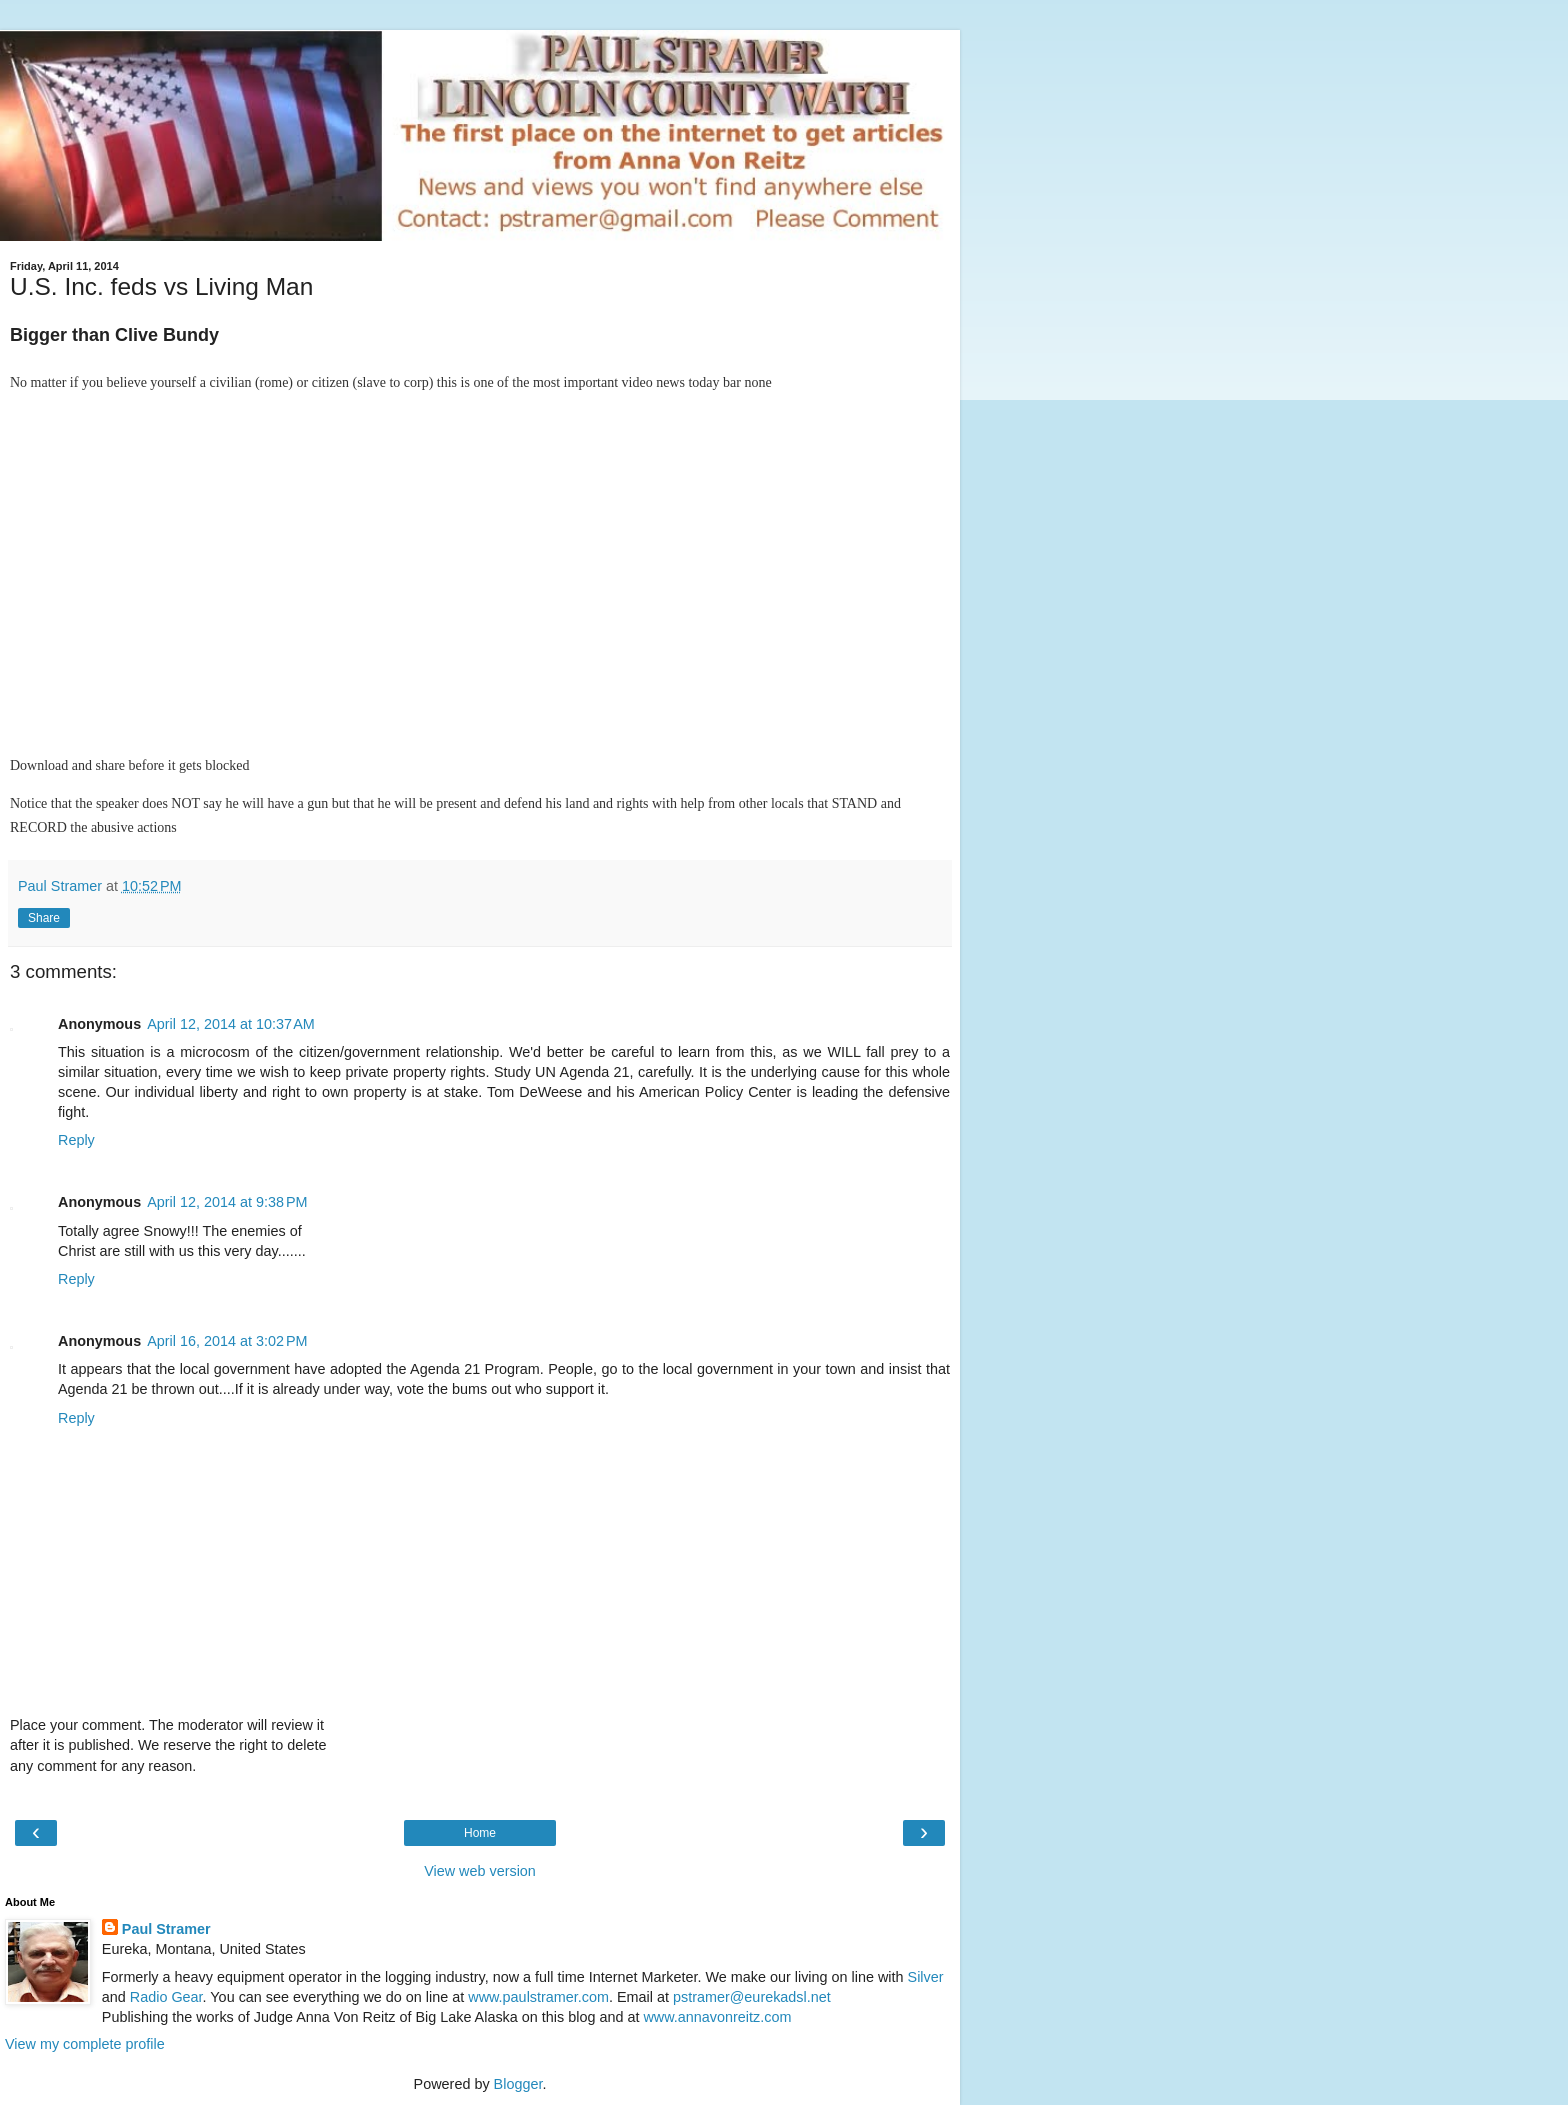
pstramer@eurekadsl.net (752, 1997)
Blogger (518, 2084)
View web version (480, 1871)
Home (480, 1833)
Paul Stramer (166, 1929)
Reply (76, 1140)
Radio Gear (166, 1997)
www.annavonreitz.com (717, 2017)
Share (44, 918)
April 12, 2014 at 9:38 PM (227, 1202)
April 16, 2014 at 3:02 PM (227, 1341)
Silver (926, 1977)
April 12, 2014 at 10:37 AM (231, 1024)
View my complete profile (85, 2044)
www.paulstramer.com (538, 1997)
